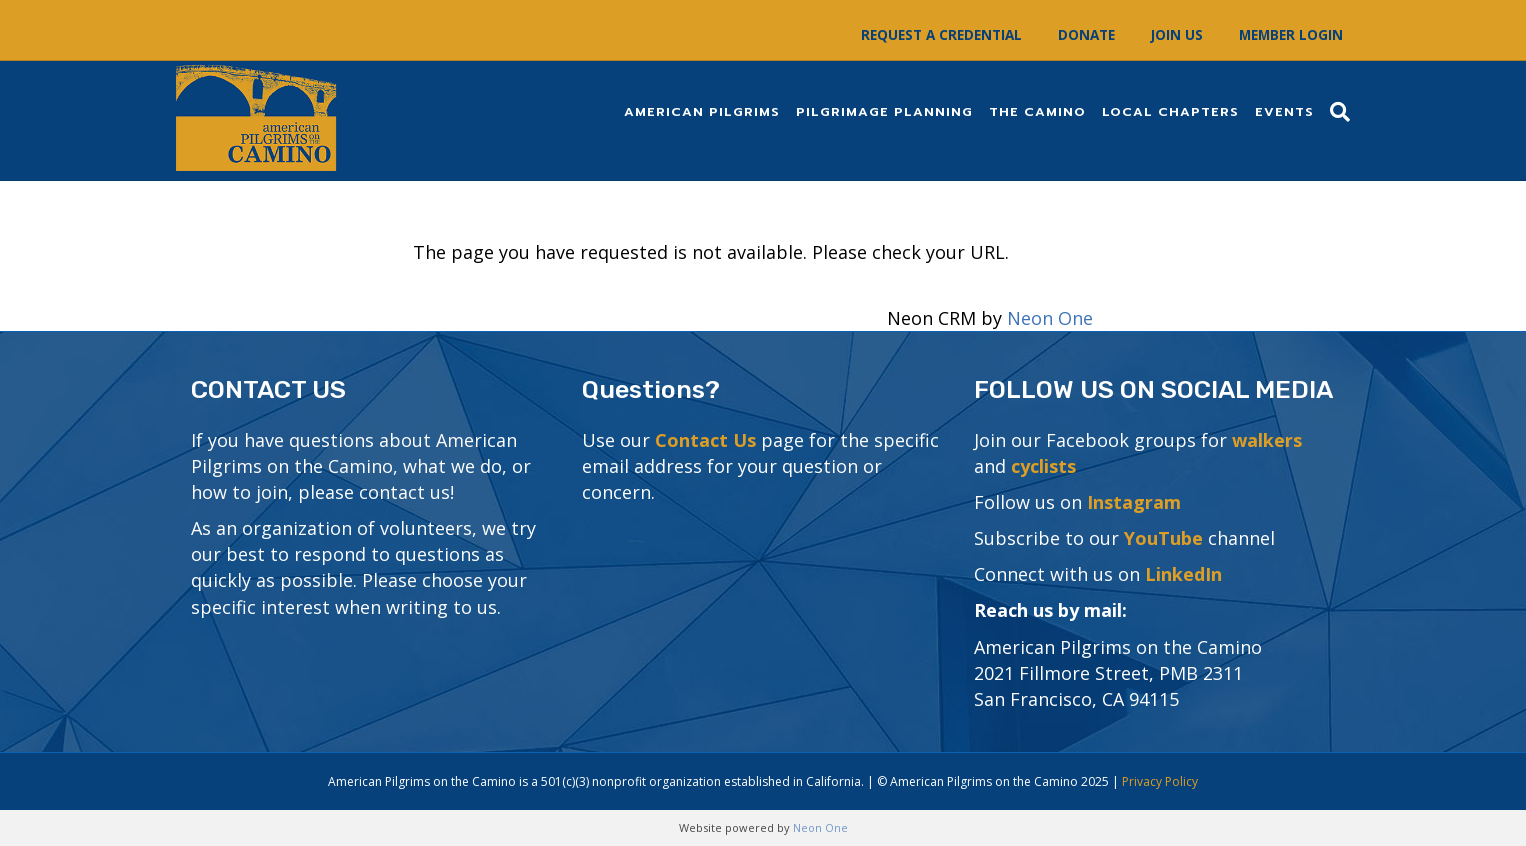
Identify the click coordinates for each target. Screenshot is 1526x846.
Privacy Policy (1160, 781)
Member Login (1291, 35)
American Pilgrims (702, 111)
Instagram (1134, 502)
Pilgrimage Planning (884, 111)
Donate (1086, 35)
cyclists (1043, 466)
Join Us (1177, 35)
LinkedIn (1183, 574)
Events (1284, 111)
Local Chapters (1170, 111)
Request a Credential (941, 35)
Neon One (1050, 318)
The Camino (1037, 111)
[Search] (1336, 112)
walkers (1267, 440)
